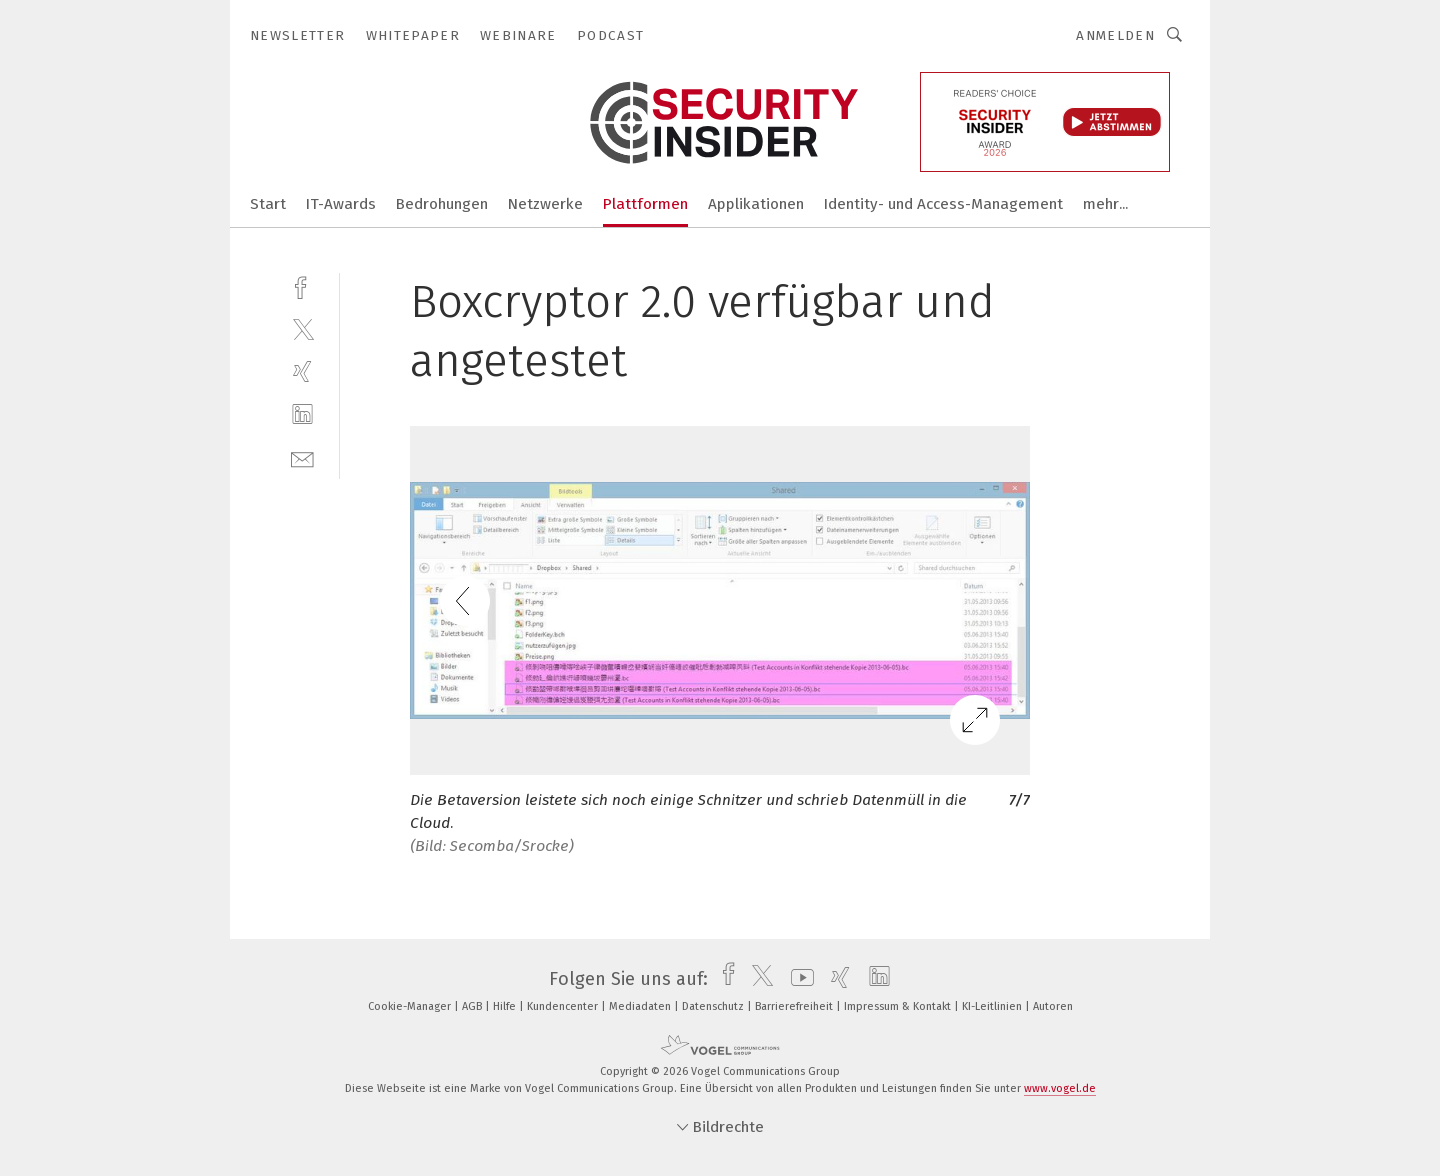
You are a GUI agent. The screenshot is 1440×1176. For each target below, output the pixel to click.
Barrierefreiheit (795, 1006)
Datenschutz (714, 1006)
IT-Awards (341, 204)
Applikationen (756, 204)
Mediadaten (641, 1006)
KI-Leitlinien (993, 1006)
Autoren (1053, 1006)
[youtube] (797, 979)
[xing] (302, 371)
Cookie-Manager (411, 1006)
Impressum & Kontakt (899, 1006)
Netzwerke (545, 204)
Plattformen (645, 204)
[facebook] (302, 285)
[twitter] (302, 328)
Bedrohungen (442, 204)
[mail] (302, 457)
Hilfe (506, 1006)
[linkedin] (302, 414)
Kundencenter (564, 1006)
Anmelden (1115, 35)
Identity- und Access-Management (943, 204)
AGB (473, 1006)
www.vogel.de (1060, 1088)
